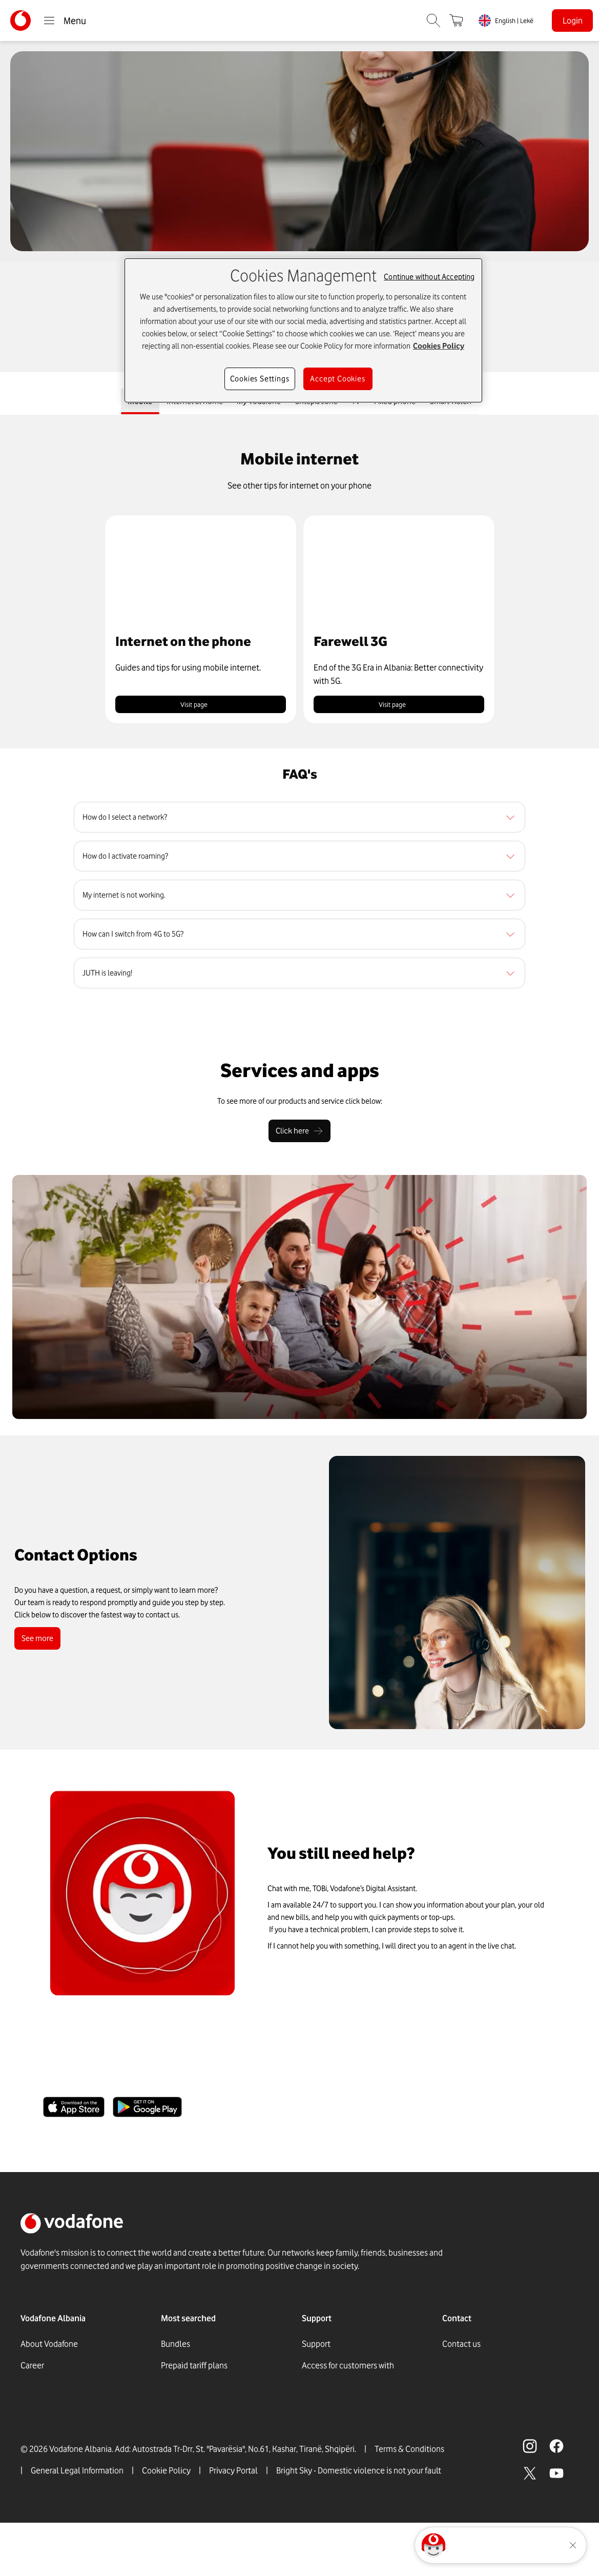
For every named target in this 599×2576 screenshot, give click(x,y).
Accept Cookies (337, 378)
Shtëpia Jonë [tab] (317, 403)
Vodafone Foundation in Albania (76, 2391)
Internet (175, 2434)
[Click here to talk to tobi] (433, 2545)
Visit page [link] (200, 708)
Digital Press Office (54, 2412)
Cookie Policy (166, 2524)
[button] (201, 623)
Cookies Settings (260, 378)
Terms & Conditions (409, 2502)
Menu (64, 20)
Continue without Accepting (429, 276)
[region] (299, 821)
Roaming (177, 2412)
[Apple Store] (74, 2111)
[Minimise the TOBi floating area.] (573, 2545)
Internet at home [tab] (184, 403)
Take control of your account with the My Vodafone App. (218, 2084)
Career (32, 2369)
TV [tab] (361, 403)
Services (317, 2404)
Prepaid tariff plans (194, 2369)
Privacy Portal (233, 2524)
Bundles (175, 2348)
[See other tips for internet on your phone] (299, 489)
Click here (300, 1135)
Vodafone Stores (331, 2426)
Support (316, 2348)
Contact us (461, 2348)
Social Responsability (58, 2455)
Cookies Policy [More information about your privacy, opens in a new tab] (438, 346)
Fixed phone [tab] (404, 403)
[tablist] (299, 404)
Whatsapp (460, 2369)
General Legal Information (77, 2524)
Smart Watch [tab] (464, 403)
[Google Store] (147, 2111)
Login (573, 20)
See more (39, 1642)
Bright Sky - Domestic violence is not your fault (358, 2524)
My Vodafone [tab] (254, 403)
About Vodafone (49, 2348)
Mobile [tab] (125, 403)
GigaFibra (177, 2391)
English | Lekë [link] (514, 20)
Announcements (50, 2434)
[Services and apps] (299, 1074)
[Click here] (299, 1135)
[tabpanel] (299, 712)
